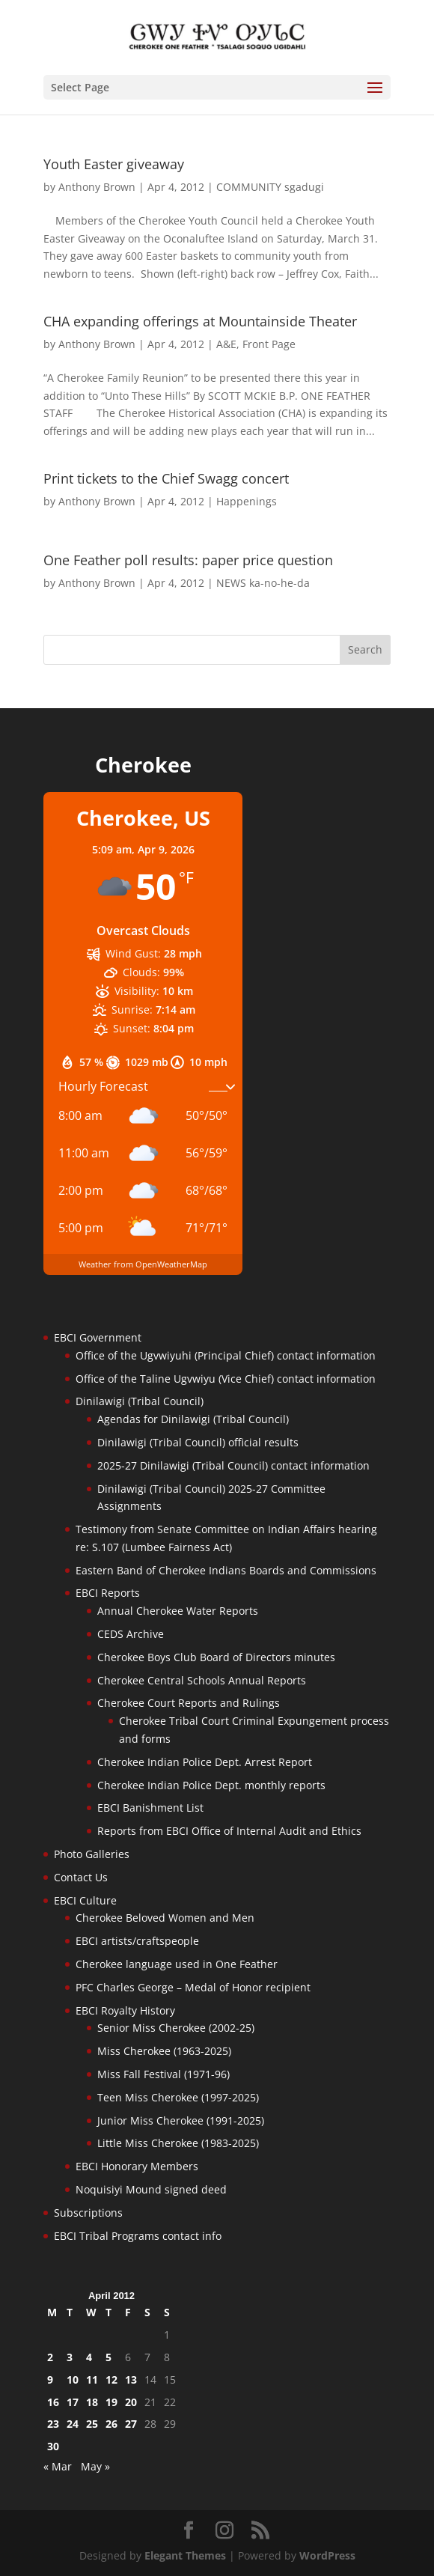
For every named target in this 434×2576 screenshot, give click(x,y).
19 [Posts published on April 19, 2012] (111, 2402)
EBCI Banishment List (150, 1807)
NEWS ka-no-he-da (263, 583)
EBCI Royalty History (125, 2010)
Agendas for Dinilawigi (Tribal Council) (193, 1419)
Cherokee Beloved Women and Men (165, 1917)
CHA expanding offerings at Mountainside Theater (200, 321)
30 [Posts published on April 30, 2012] (53, 2446)
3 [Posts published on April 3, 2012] (70, 2357)
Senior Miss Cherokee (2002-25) (175, 2028)
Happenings (246, 501)
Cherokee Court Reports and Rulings (188, 1703)
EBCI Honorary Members (137, 2166)
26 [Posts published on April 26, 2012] (111, 2424)
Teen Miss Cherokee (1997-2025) (178, 2097)
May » (95, 2466)
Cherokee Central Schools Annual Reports (201, 1680)
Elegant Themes (185, 2555)
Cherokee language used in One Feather (177, 1964)
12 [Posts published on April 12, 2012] (111, 2379)
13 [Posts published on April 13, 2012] (131, 2379)
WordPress (327, 2555)
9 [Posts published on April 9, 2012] (50, 2379)
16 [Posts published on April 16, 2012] (53, 2402)
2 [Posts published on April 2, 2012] (50, 2357)
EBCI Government (97, 1337)
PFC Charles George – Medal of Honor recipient (193, 1987)
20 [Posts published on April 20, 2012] (131, 2402)
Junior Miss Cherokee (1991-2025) (180, 2120)
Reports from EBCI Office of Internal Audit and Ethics (229, 1831)
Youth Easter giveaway (113, 164)
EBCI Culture (85, 1900)
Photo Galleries (91, 1854)
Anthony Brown (96, 187)
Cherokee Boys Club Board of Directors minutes (216, 1657)
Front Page (269, 344)
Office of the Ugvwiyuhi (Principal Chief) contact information (226, 1355)
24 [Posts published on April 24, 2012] (73, 2424)
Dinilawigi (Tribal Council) (140, 1401)
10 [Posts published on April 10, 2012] (73, 2379)
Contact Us (81, 1877)
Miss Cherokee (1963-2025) (164, 2051)
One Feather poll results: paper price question (188, 560)
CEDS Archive (130, 1634)
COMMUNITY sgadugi (270, 187)
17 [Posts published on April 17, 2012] (73, 2402)
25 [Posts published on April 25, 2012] (92, 2424)
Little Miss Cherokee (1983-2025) (178, 2143)
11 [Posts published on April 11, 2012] (92, 2379)
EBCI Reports (108, 1593)
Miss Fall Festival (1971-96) (163, 2074)
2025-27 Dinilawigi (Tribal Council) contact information (233, 1465)
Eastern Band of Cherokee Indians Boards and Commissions (226, 1570)
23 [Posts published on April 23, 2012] (53, 2424)
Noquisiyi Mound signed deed (151, 2189)
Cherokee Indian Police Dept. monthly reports (211, 1785)
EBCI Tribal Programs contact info (137, 2236)
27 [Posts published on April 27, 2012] (131, 2424)
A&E (226, 344)
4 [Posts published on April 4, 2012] (89, 2357)
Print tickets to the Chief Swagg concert (166, 478)
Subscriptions (88, 2212)
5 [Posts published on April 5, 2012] (108, 2357)
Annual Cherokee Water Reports (177, 1611)
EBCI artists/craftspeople (137, 1941)
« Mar (57, 2466)
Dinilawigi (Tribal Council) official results (198, 1442)
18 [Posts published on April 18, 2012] (92, 2402)
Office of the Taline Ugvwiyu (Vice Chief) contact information (226, 1378)
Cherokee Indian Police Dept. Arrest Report (204, 1762)
